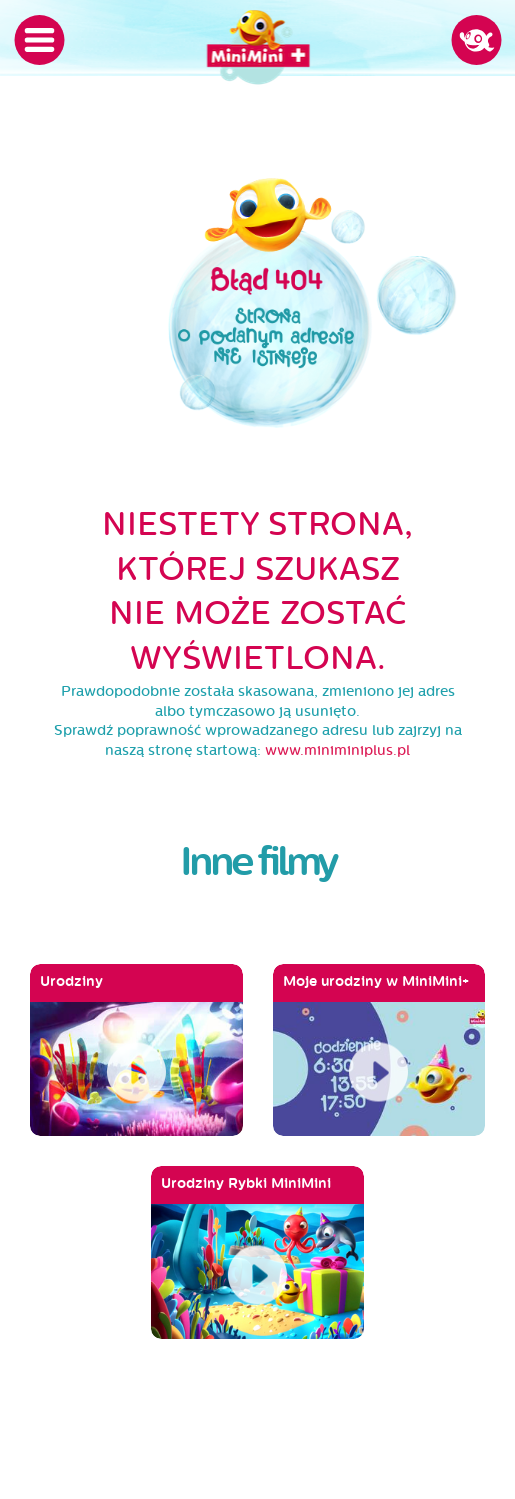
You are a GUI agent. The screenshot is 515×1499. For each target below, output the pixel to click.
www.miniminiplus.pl (337, 750)
